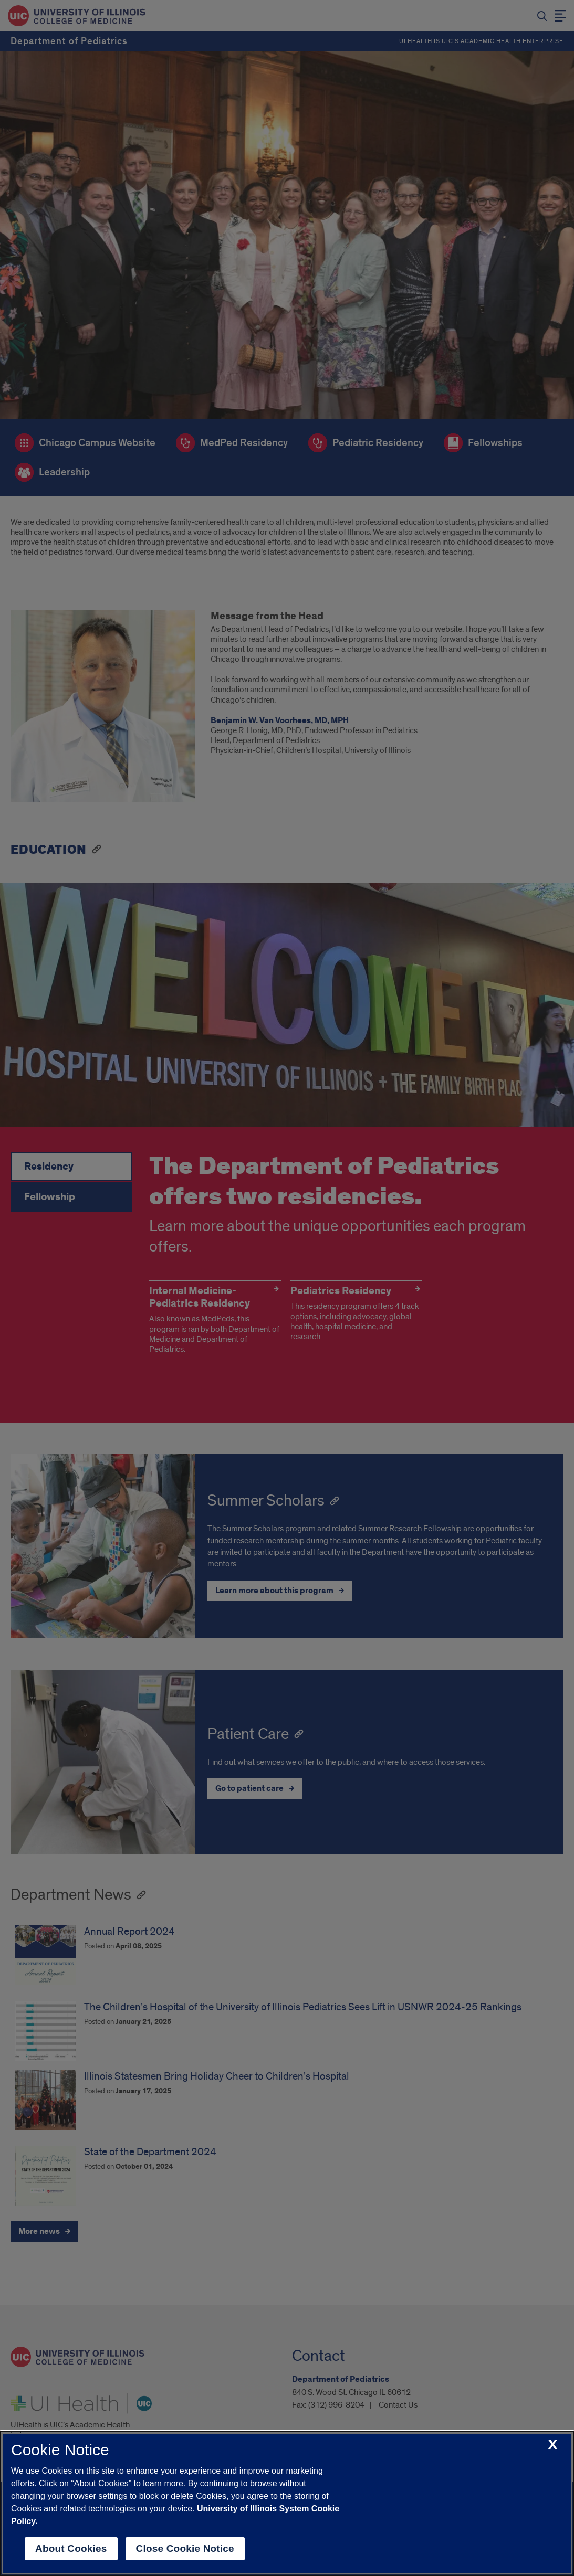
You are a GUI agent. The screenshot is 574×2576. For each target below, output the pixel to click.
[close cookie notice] (553, 2445)
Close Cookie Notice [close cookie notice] (185, 2548)
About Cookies (71, 2548)
